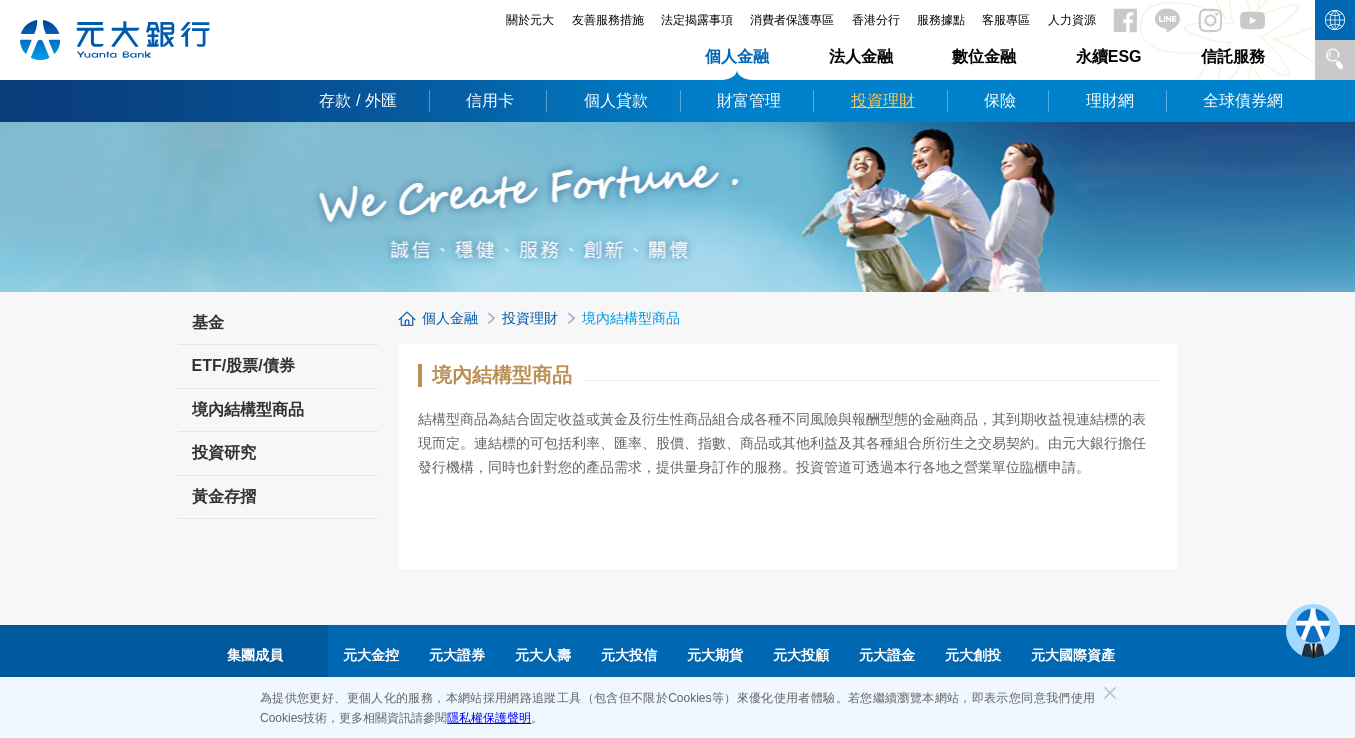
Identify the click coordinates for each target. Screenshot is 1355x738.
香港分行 (876, 20)
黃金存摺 (224, 496)
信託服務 (1233, 56)
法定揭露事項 (697, 20)
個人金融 (737, 56)
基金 (208, 322)
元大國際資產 (1073, 655)
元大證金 (887, 655)
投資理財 (883, 100)
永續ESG (1109, 56)
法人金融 (861, 56)
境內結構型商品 (248, 409)
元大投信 (629, 655)
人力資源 (1072, 20)
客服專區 (1006, 20)
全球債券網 (1243, 100)
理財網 (1110, 100)
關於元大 (530, 20)
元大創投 (973, 655)
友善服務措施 (608, 20)
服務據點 (941, 20)
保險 (1000, 100)
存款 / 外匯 (357, 100)
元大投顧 (801, 655)
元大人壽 (543, 655)
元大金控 (371, 655)
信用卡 (490, 100)
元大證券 (457, 655)
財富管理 (749, 100)
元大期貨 (715, 655)
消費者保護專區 (792, 20)
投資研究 (224, 452)
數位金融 (984, 56)
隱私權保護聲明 (489, 718)
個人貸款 (616, 100)
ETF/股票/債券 (243, 365)
